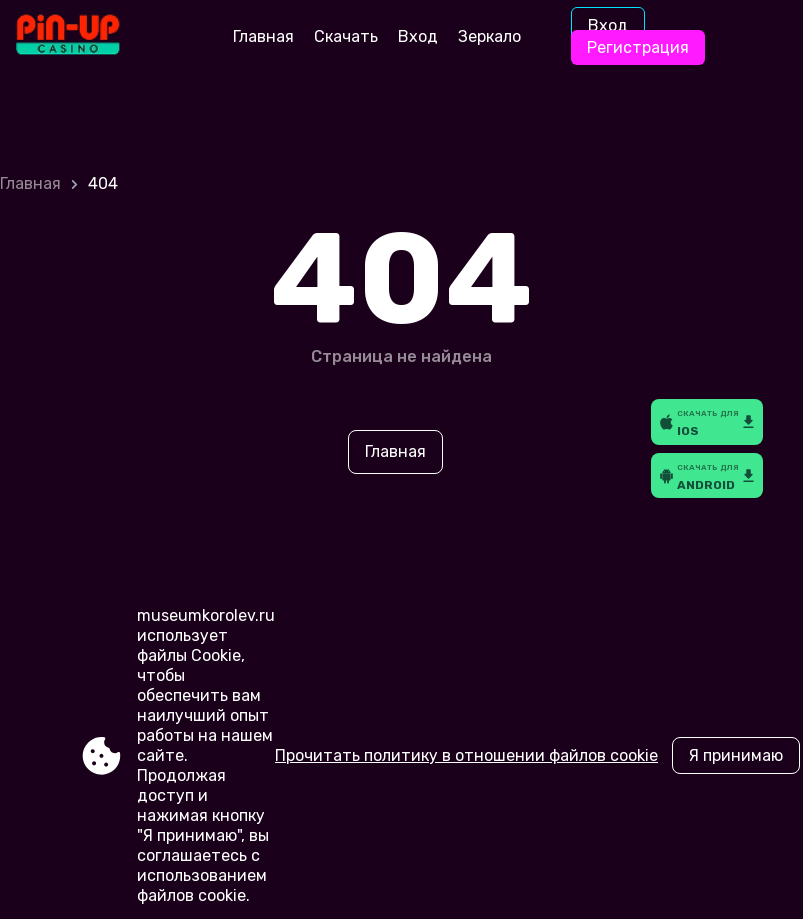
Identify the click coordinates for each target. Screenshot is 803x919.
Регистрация (638, 47)
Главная (263, 36)
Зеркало (489, 36)
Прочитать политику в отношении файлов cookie (466, 755)
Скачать (346, 36)
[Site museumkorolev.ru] (99, 37)
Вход (418, 36)
